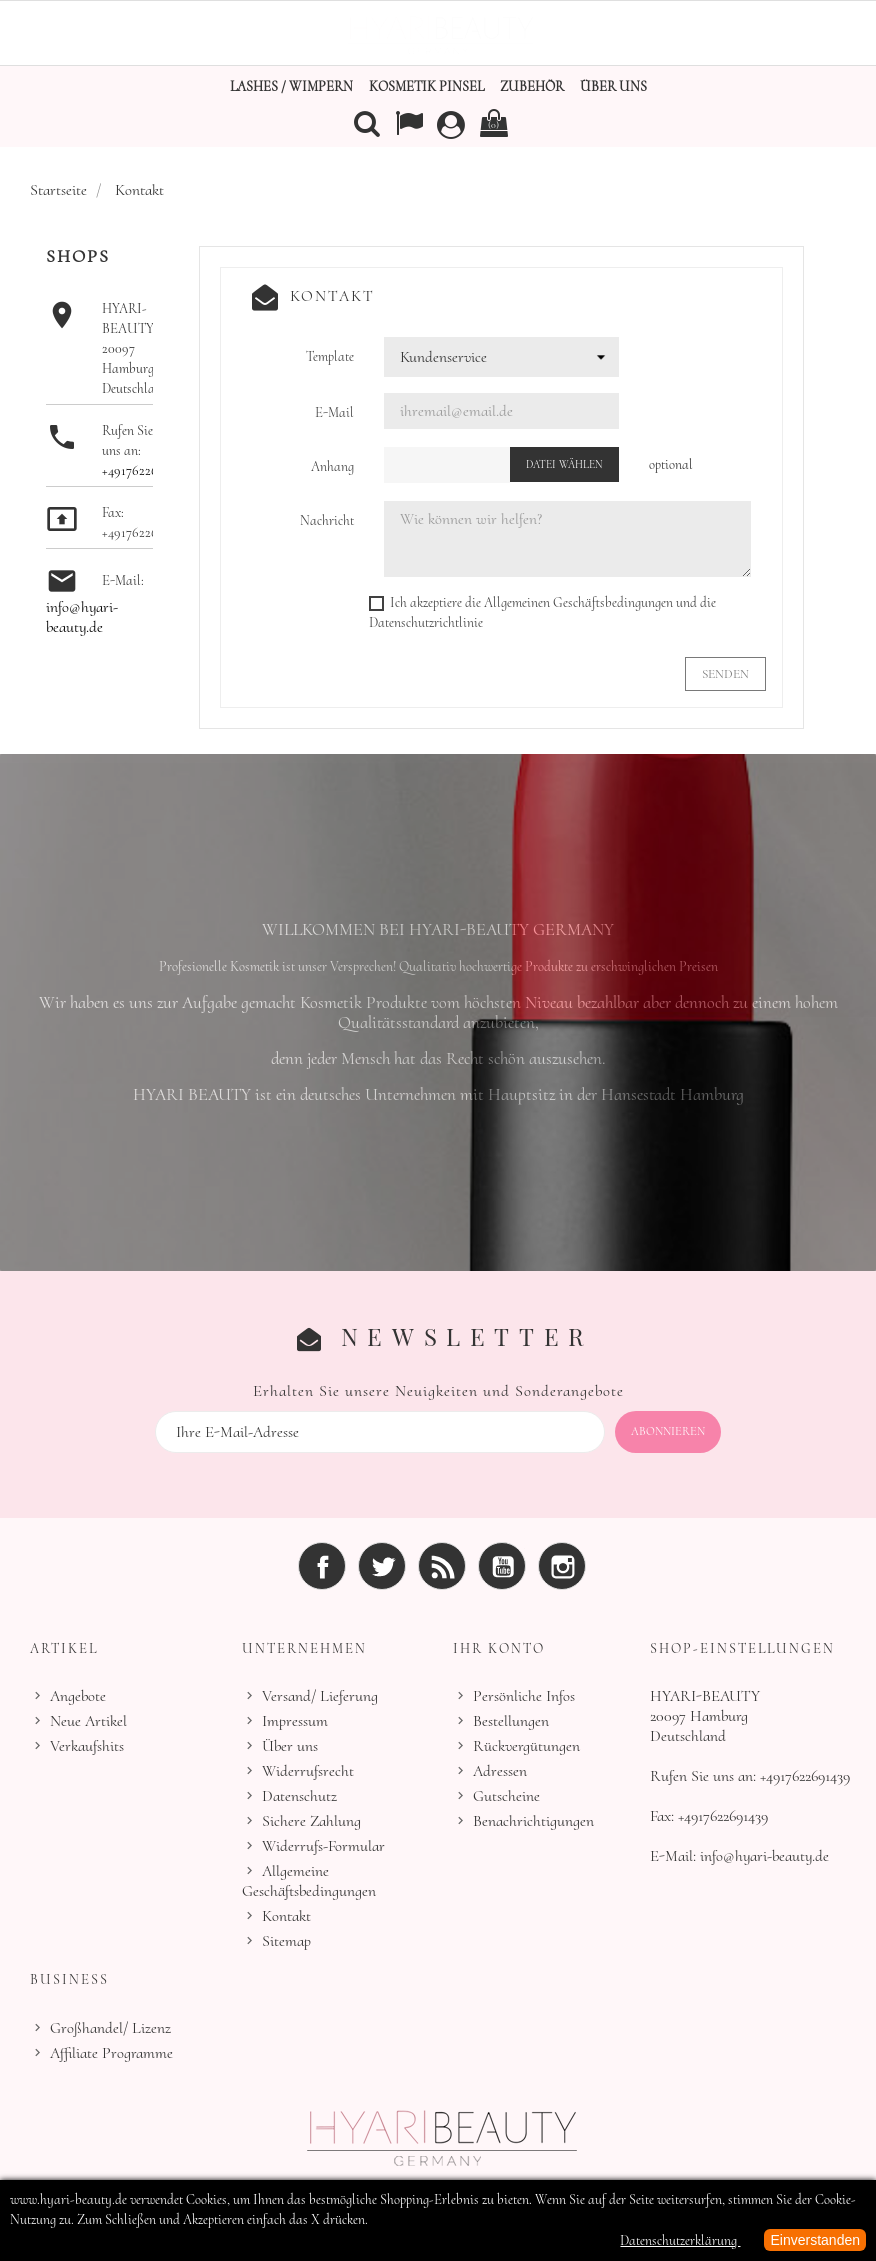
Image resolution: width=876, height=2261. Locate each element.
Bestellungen (511, 1720)
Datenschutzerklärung (680, 2240)
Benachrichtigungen (533, 1820)
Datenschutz (299, 1795)
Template (330, 356)
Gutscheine (506, 1795)
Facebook (322, 1565)
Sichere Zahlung (311, 1820)
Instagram (562, 1565)
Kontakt (286, 1915)
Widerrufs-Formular (323, 1845)
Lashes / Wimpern (291, 86)
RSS (442, 1565)
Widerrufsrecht (308, 1770)
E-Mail (334, 412)
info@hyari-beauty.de (82, 617)
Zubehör (532, 86)
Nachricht (327, 520)
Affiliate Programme (111, 2052)
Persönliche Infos (524, 1695)
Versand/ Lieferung (320, 1695)
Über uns (613, 86)
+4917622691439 (145, 470)
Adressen (500, 1770)
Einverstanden (815, 2240)
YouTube (502, 1565)
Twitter (382, 1565)
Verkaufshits (87, 1745)
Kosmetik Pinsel (426, 86)
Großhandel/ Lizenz (110, 2027)
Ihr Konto (499, 1647)
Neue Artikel (88, 1720)
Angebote (78, 1695)
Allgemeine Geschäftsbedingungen (309, 1880)
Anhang (332, 466)
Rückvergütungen (526, 1745)
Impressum (295, 1720)
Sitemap (286, 1940)
